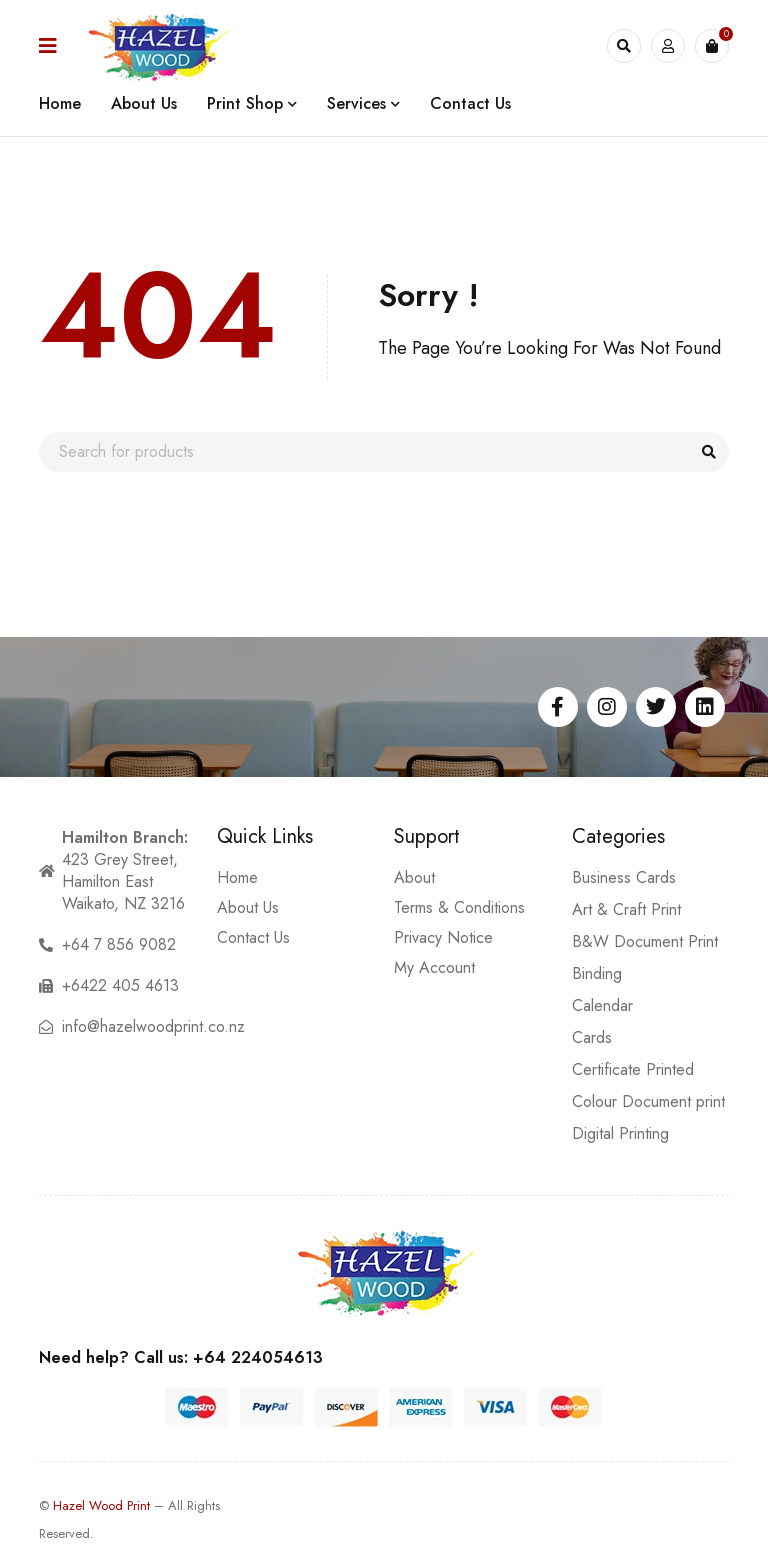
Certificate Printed (633, 1069)
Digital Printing (620, 1133)
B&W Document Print (645, 941)
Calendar (602, 1005)
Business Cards (624, 877)
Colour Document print (648, 1101)
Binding (597, 973)
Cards (592, 1037)
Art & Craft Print (626, 909)
